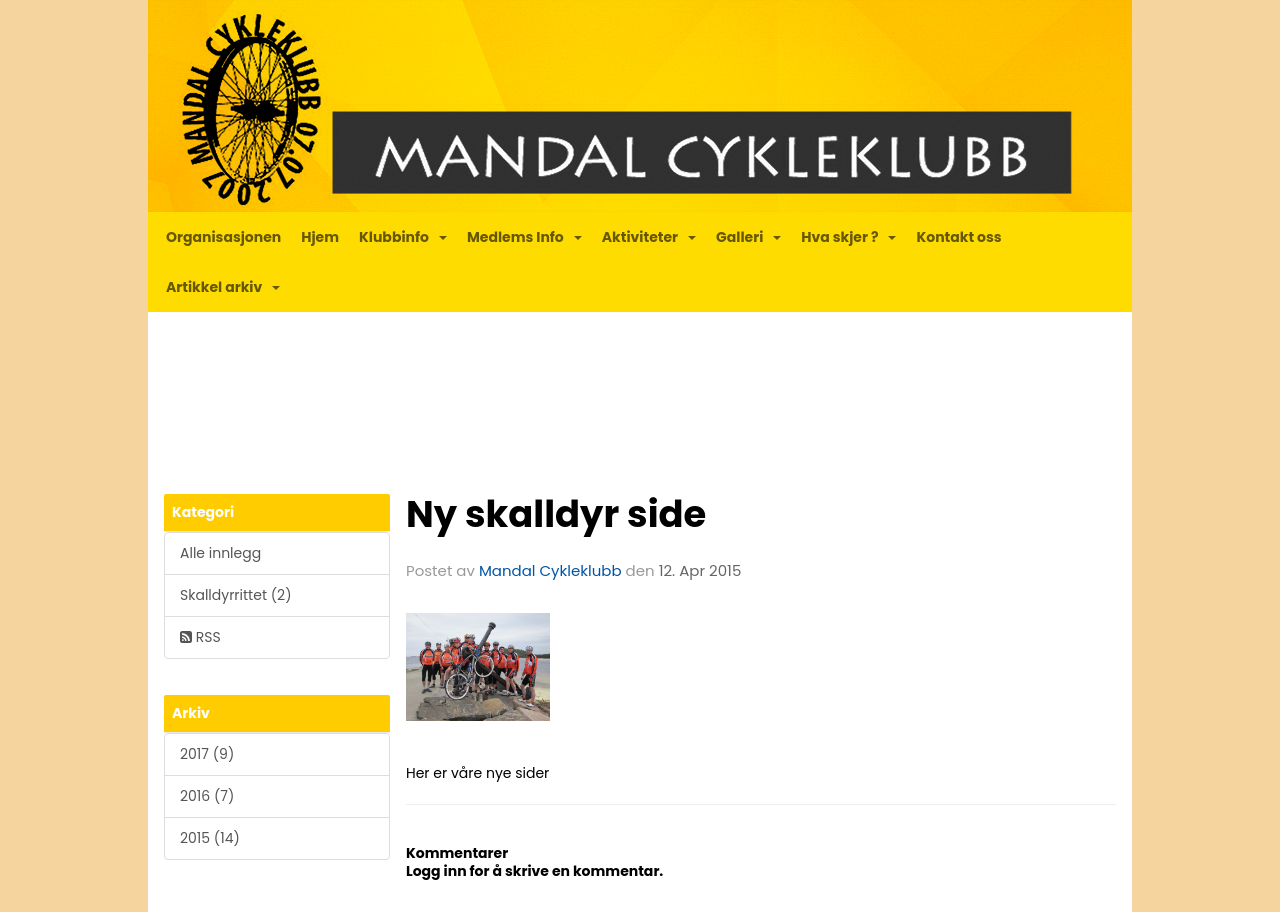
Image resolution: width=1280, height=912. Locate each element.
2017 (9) (207, 754)
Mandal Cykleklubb (550, 570)
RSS (200, 637)
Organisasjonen (223, 237)
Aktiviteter (649, 237)
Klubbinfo (403, 237)
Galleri (748, 237)
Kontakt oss (958, 237)
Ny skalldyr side (556, 514)
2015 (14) (210, 838)
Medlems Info (524, 237)
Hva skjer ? (848, 237)
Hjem (320, 237)
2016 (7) (207, 796)
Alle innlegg (220, 553)
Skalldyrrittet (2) (235, 595)
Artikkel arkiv (223, 287)
